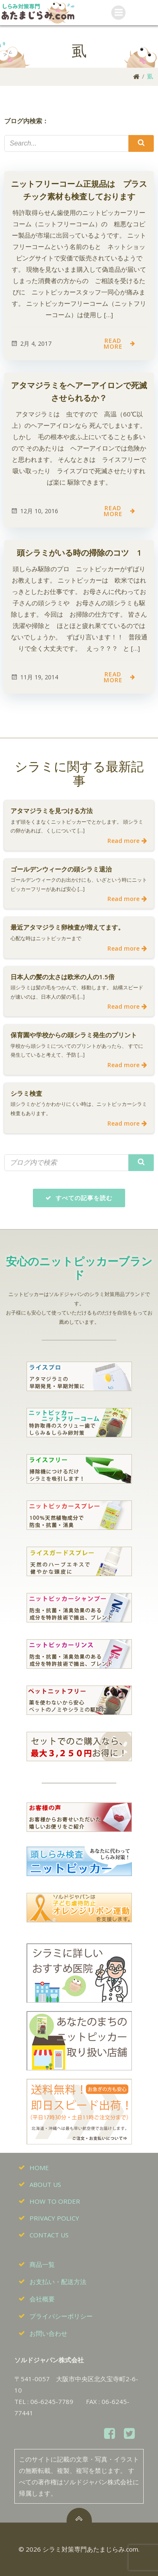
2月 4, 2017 (31, 343)
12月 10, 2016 (34, 511)
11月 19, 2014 (34, 677)
